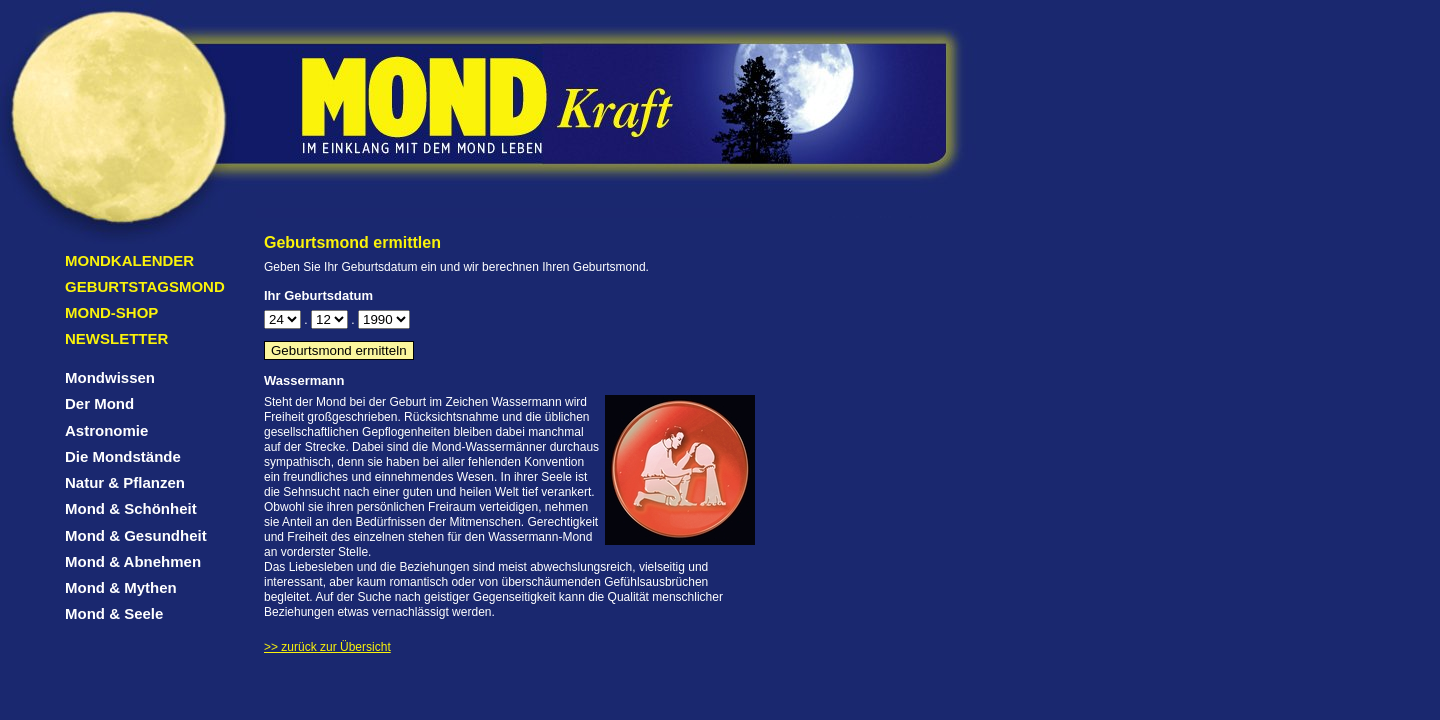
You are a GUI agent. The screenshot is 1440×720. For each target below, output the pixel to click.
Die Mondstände (123, 456)
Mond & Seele (114, 613)
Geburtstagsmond (145, 286)
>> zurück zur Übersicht (327, 647)
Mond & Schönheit (131, 508)
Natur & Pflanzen (125, 482)
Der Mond (99, 403)
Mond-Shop (111, 312)
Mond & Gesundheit (136, 535)
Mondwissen (110, 377)
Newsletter (116, 338)
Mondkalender (129, 260)
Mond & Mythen (121, 587)
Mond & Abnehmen (133, 561)
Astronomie (106, 430)
